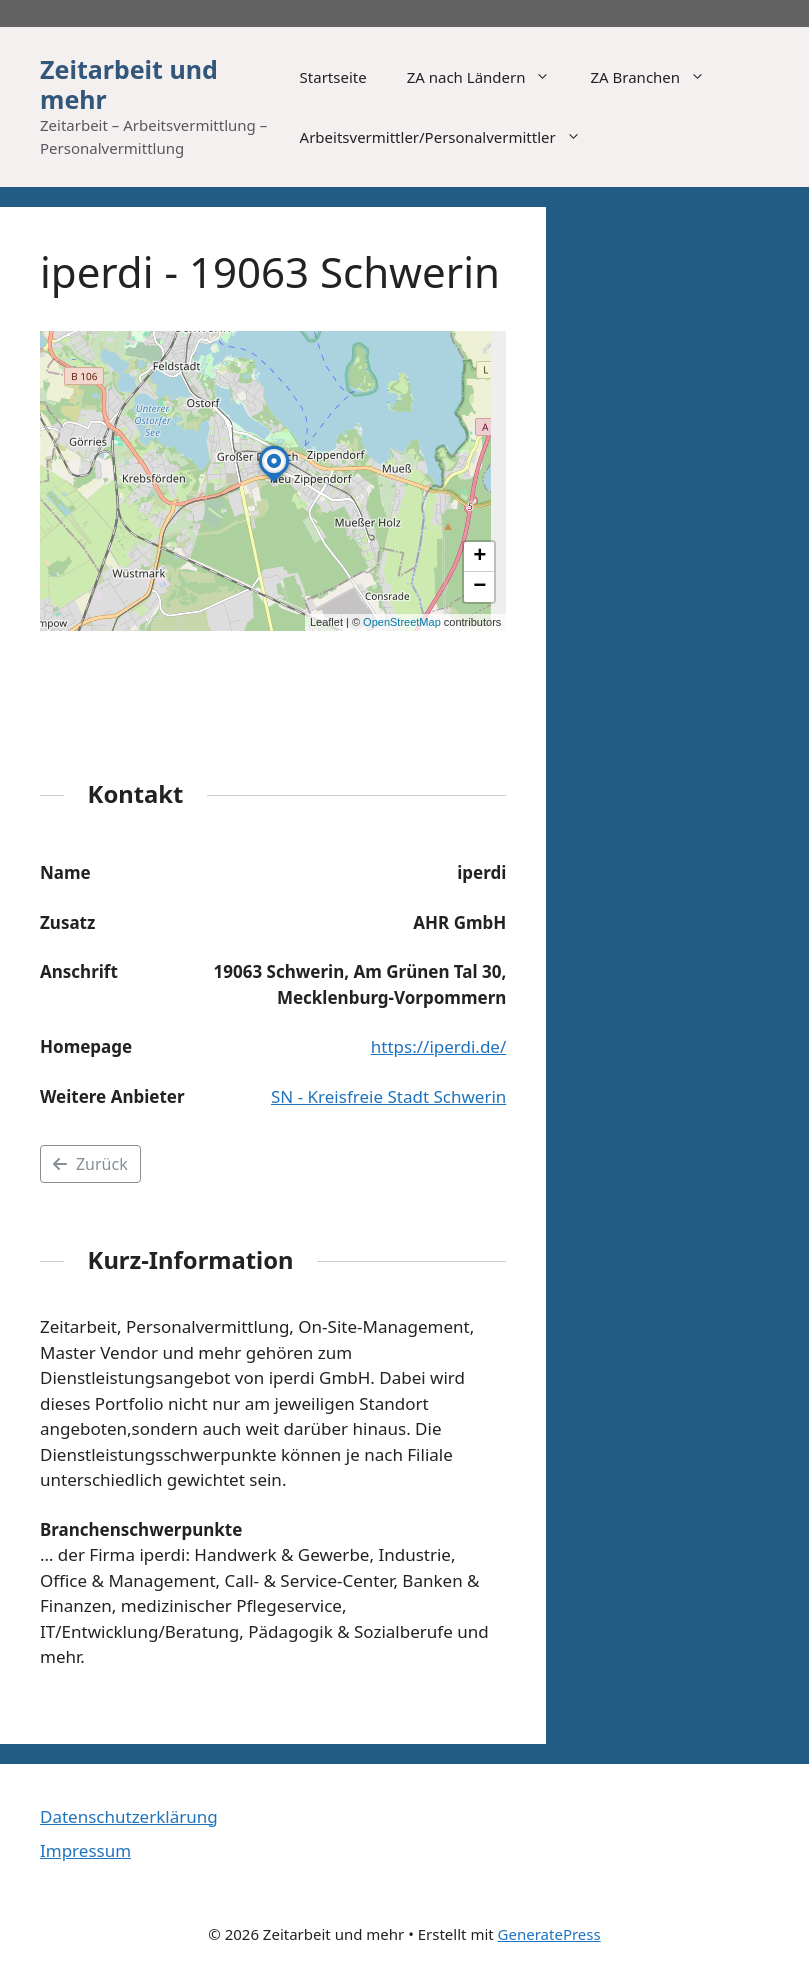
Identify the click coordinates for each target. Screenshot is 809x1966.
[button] (274, 482)
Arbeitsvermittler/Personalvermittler (450, 137)
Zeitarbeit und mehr (129, 84)
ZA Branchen (657, 77)
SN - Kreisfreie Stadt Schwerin (388, 1096)
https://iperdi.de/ (438, 1046)
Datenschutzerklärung (129, 1816)
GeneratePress (549, 1934)
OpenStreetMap (402, 622)
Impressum (85, 1850)
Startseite (333, 77)
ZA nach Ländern (489, 77)
